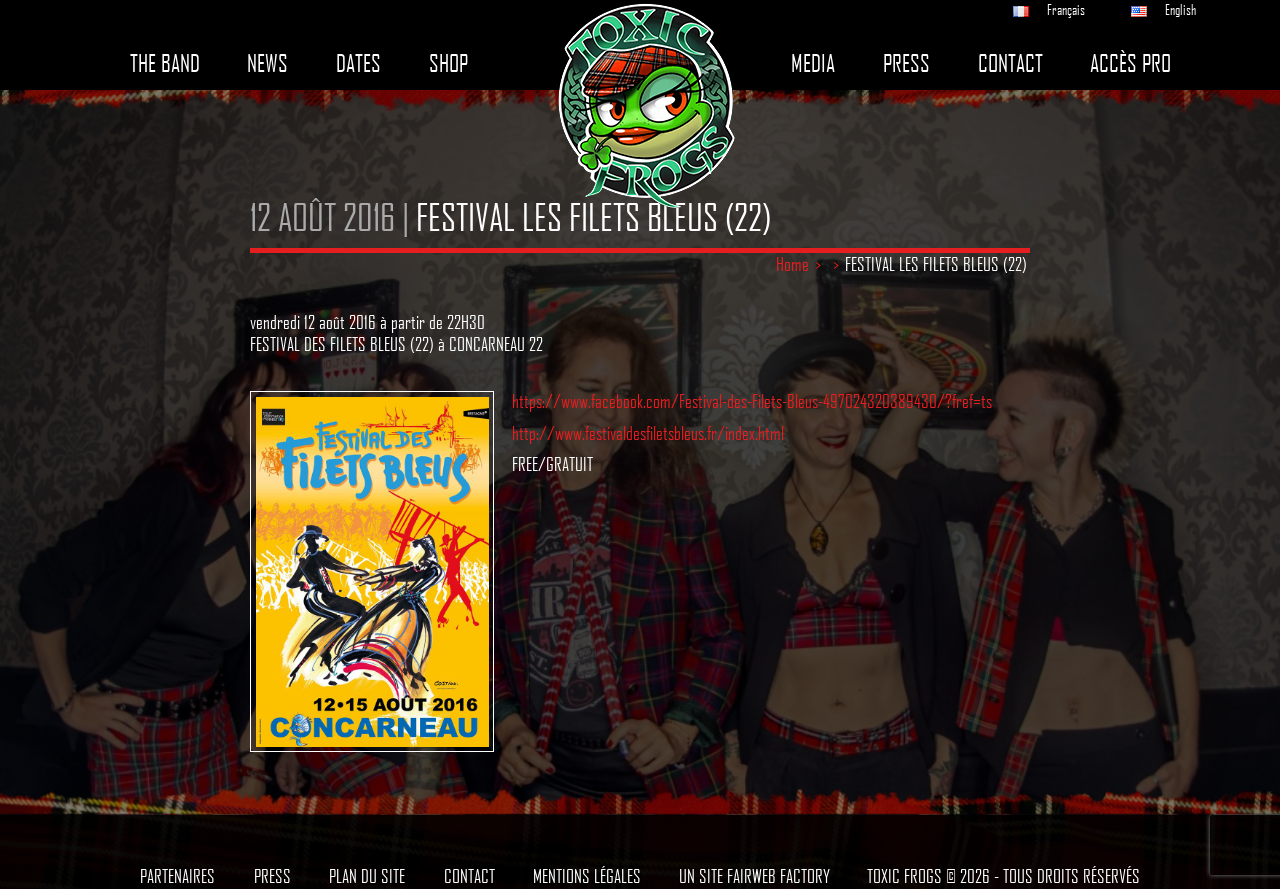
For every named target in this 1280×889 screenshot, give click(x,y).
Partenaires (177, 876)
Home (792, 264)
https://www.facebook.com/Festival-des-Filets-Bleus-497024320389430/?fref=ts (752, 401)
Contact (1010, 63)
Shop (448, 63)
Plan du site (367, 876)
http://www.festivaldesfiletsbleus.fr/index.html (648, 433)
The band (165, 63)
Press (906, 63)
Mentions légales (587, 876)
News (267, 63)
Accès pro (1130, 63)
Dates (358, 63)
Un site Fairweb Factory (754, 876)
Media (813, 63)
